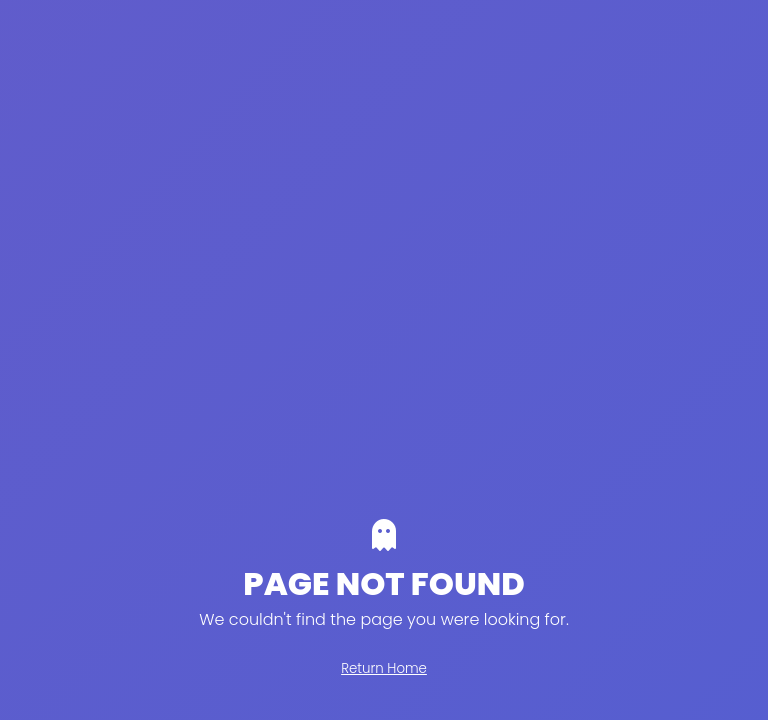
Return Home (384, 668)
